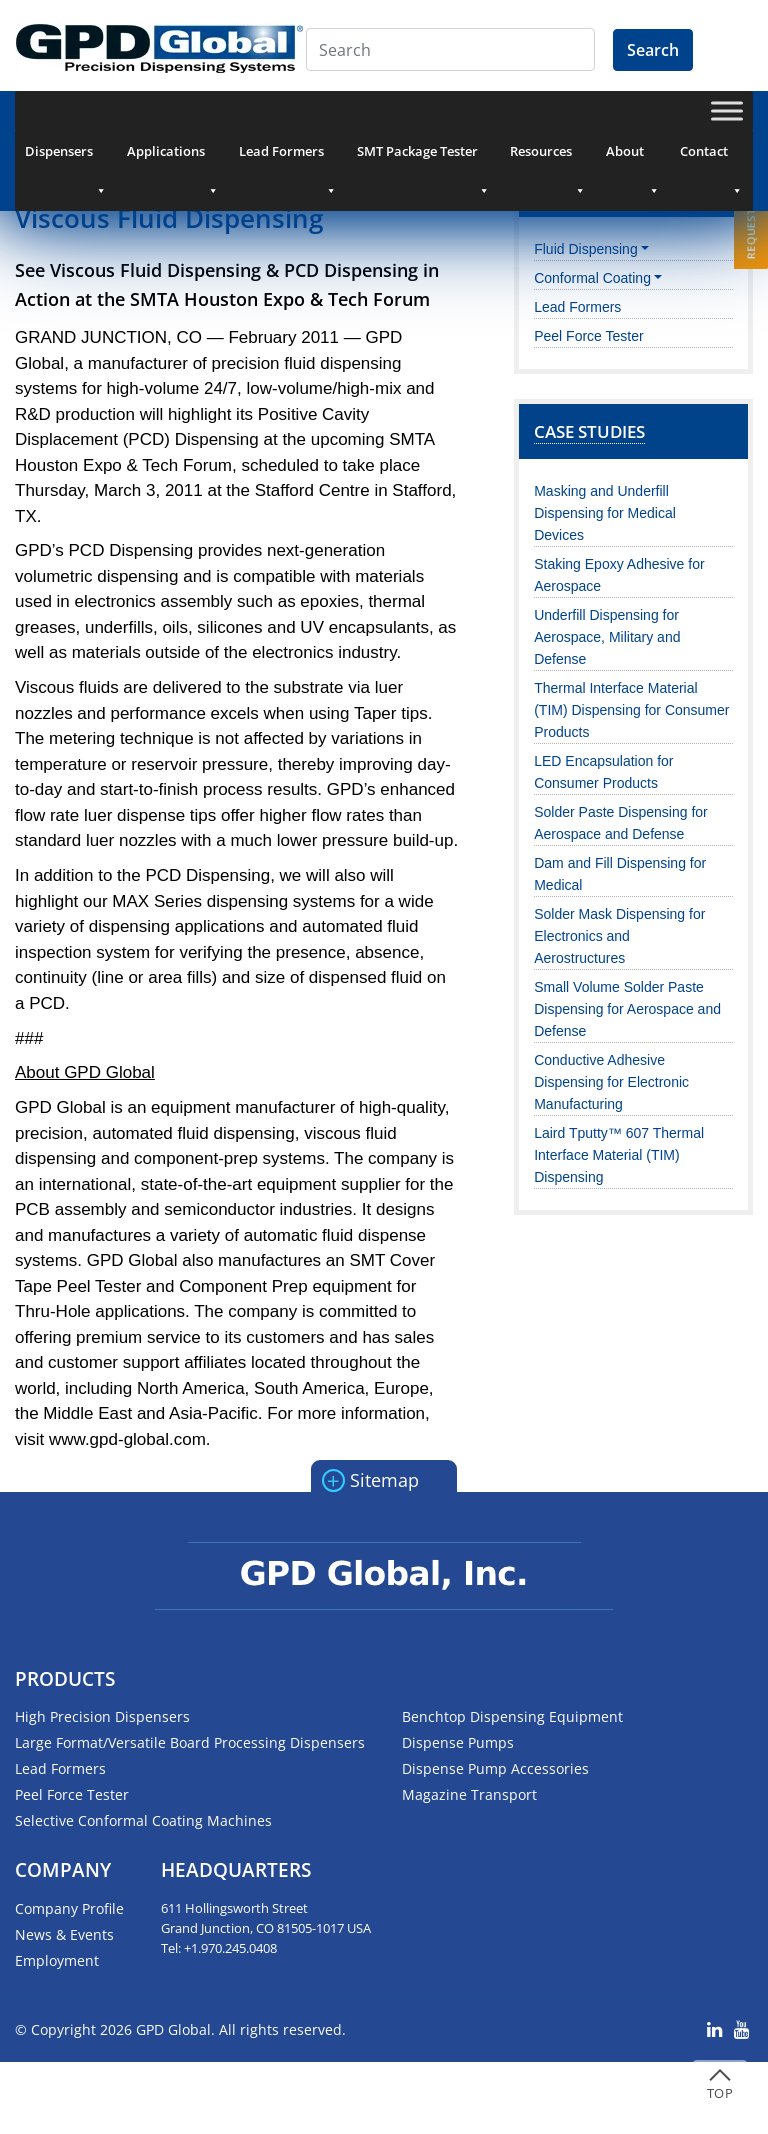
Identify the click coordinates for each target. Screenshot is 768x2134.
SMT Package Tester (423, 156)
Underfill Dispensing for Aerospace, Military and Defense (607, 637)
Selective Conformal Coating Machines (143, 1820)
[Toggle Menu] (727, 110)
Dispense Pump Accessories (495, 1768)
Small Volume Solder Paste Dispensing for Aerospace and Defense (627, 1009)
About (633, 156)
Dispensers (66, 156)
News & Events (64, 1934)
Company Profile (69, 1908)
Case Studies (589, 431)
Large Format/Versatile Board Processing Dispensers (190, 1742)
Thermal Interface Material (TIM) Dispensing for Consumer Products (631, 710)
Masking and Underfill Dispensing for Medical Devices (605, 513)
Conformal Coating (592, 278)
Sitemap (370, 1479)
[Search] (450, 49)
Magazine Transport (469, 1794)
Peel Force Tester (588, 336)
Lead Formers (288, 156)
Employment (57, 1960)
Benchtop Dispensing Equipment (512, 1716)
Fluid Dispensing (586, 249)
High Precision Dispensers (102, 1716)
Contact (711, 156)
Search (653, 50)
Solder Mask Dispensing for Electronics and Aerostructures (619, 936)
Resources (548, 156)
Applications (173, 156)
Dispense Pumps (458, 1742)
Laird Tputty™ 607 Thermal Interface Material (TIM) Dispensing (619, 1155)
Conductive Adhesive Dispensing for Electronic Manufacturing (611, 1082)
